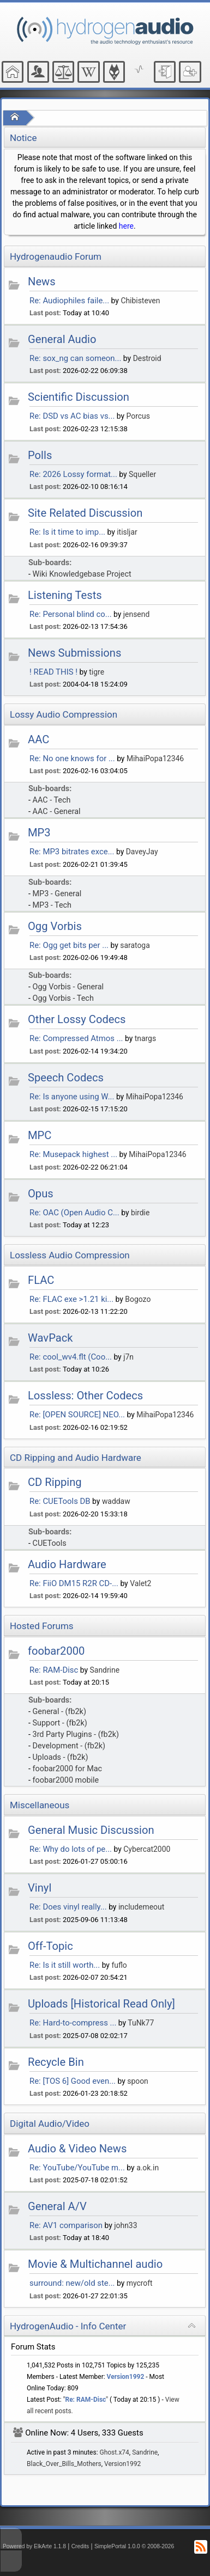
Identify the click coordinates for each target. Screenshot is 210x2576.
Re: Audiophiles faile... (69, 300)
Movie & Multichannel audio (95, 2264)
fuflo (119, 1965)
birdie (140, 1212)
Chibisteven (140, 300)
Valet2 (140, 1583)
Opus (40, 1193)
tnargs (145, 1038)
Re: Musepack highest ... (73, 1154)
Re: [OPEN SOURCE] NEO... (77, 1414)
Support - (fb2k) (60, 1723)
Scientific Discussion (78, 396)
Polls (40, 455)
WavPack (50, 1337)
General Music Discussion (91, 1830)
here (126, 226)
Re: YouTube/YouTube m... (77, 2168)
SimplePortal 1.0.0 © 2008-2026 (134, 2546)
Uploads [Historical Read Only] (101, 2003)
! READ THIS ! (53, 672)
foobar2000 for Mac (68, 1768)
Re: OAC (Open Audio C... (74, 1212)
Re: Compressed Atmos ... (76, 1038)
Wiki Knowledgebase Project (82, 574)
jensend (136, 614)
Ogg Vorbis (55, 926)
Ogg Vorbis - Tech (63, 998)
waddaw (116, 1501)
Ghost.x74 (114, 2452)
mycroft (140, 2283)
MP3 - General (57, 893)
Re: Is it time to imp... (67, 532)
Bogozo (138, 1299)
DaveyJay (142, 851)
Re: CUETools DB (60, 1501)
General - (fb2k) (59, 1711)
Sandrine (105, 1670)
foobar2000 (56, 1650)
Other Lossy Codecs (76, 1019)
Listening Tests (65, 595)
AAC (38, 739)
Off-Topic (50, 1946)
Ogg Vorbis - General (68, 987)
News (42, 281)
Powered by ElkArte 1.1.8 (34, 2546)
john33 (125, 2225)
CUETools (50, 1543)
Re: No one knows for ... (72, 758)
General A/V (57, 2206)
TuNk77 (141, 2022)
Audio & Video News (77, 2148)
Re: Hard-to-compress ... (72, 2023)
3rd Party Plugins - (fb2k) (76, 1734)
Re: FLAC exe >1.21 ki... (71, 1299)
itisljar (127, 532)
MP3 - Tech (52, 905)
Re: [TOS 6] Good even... (72, 2081)
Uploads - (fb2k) (60, 1757)
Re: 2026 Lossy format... (73, 474)
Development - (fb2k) (69, 1746)
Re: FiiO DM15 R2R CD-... (73, 1583)
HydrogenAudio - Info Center (68, 2326)
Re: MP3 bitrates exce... (71, 851)
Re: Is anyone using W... (71, 1097)
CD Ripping (55, 1482)
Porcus (138, 416)
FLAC (41, 1280)
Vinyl (39, 1887)
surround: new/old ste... (72, 2283)
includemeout (141, 1906)
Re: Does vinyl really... (68, 1907)
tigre (96, 672)
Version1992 (126, 2377)
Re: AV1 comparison (66, 2225)
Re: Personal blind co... (70, 614)
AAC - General (57, 811)
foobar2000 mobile (66, 1780)
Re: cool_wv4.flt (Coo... (70, 1357)
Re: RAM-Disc (53, 1670)
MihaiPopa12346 (155, 758)
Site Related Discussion (85, 512)
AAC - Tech (52, 800)
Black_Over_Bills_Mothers (64, 2464)
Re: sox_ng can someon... (75, 358)
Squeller (142, 474)
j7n (128, 1357)
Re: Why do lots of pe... (70, 1849)
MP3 (39, 832)
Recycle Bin (56, 2062)
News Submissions (74, 652)
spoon (137, 2081)
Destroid (147, 358)
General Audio (62, 339)
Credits (80, 2546)
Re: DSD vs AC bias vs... (72, 416)
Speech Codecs (66, 1077)
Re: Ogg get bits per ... (69, 945)
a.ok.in (147, 2167)
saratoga (134, 945)
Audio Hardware (67, 1564)
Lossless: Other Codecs (85, 1395)
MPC (39, 1135)
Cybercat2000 (146, 1849)
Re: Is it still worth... (64, 1965)
